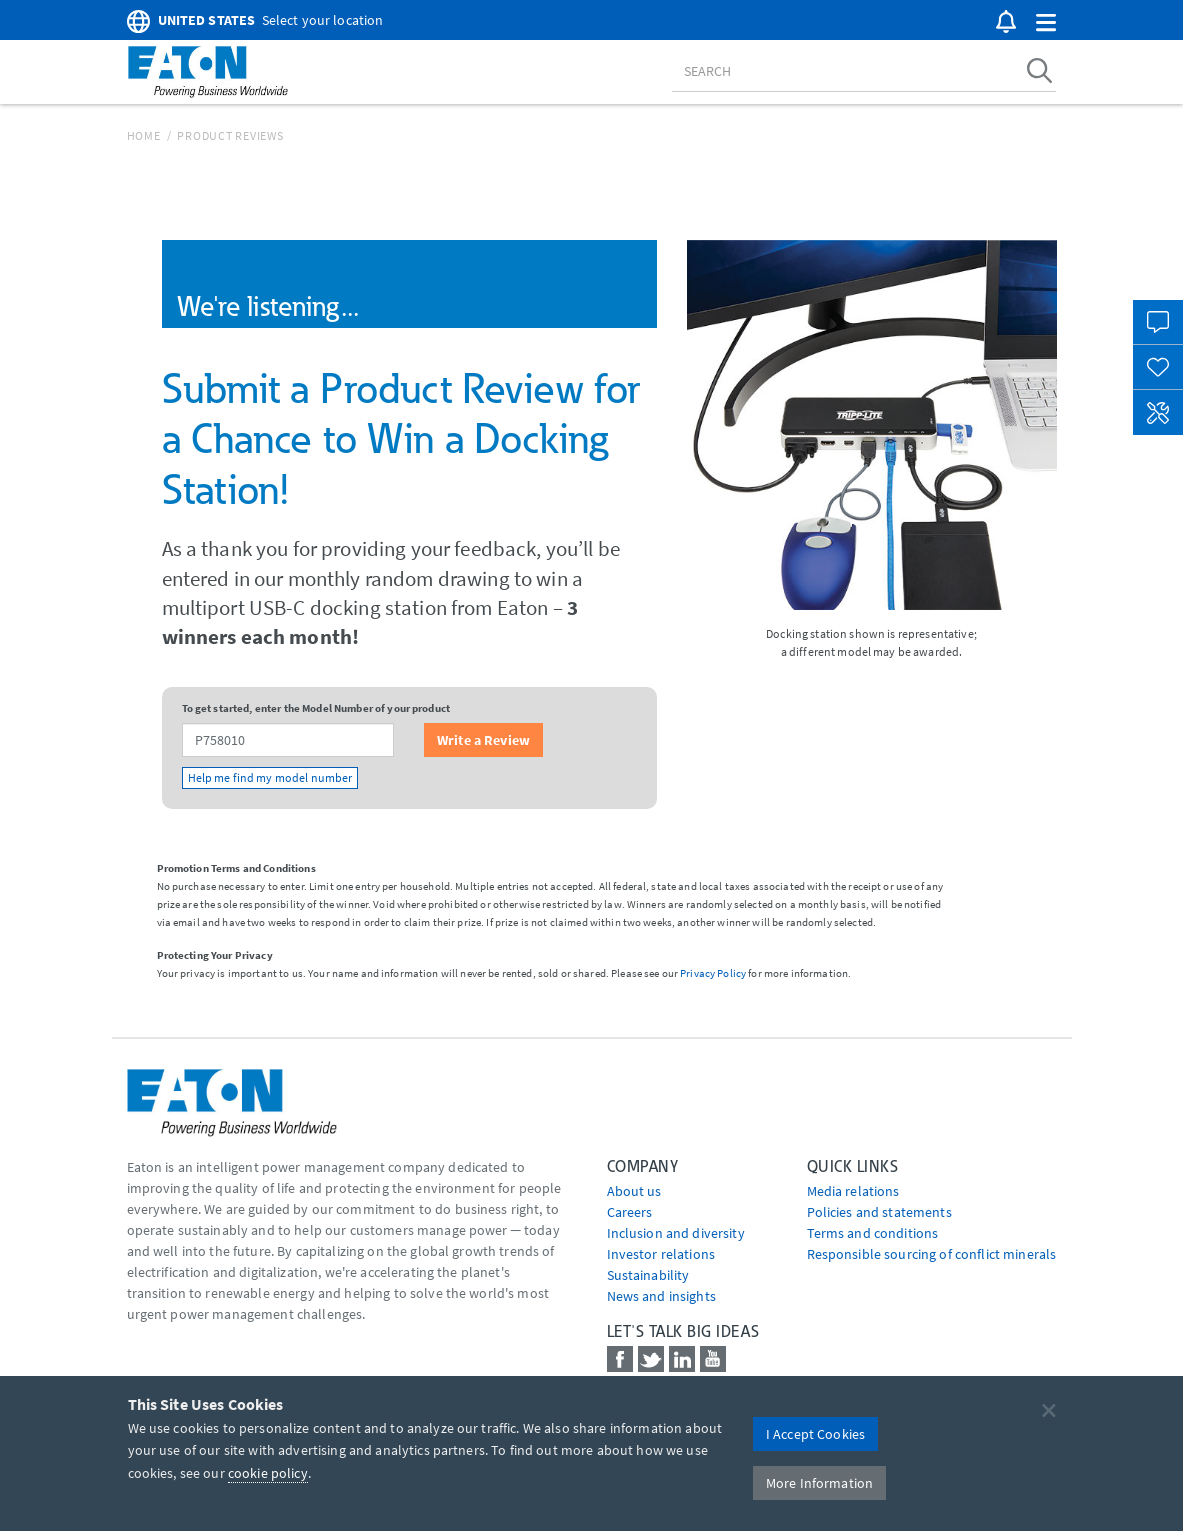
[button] (1046, 23)
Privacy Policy (713, 973)
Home (144, 135)
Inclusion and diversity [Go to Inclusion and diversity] (676, 1233)
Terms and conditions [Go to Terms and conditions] (873, 1233)
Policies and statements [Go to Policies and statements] (879, 1212)
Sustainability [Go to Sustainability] (648, 1275)
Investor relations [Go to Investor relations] (661, 1254)
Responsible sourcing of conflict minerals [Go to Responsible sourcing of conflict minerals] (932, 1254)
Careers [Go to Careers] (630, 1212)
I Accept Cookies (815, 1434)
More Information (819, 1483)
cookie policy (268, 1473)
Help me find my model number (270, 777)
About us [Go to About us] (634, 1191)
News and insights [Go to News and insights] (661, 1296)
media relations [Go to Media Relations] (853, 1191)
